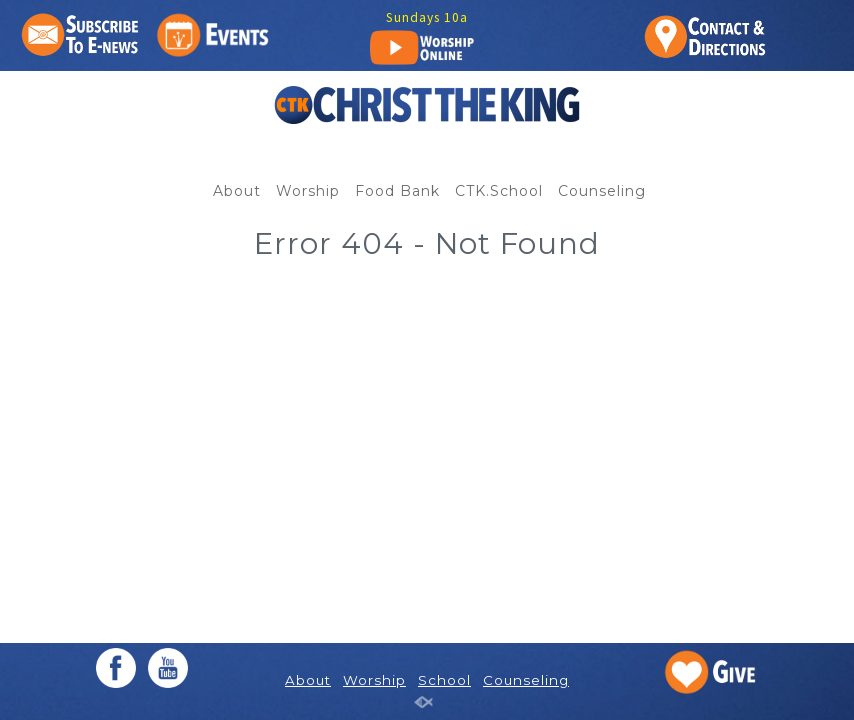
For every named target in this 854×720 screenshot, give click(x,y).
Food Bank (397, 191)
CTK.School (499, 191)
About (237, 191)
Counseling (602, 191)
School (444, 680)
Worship (308, 191)
